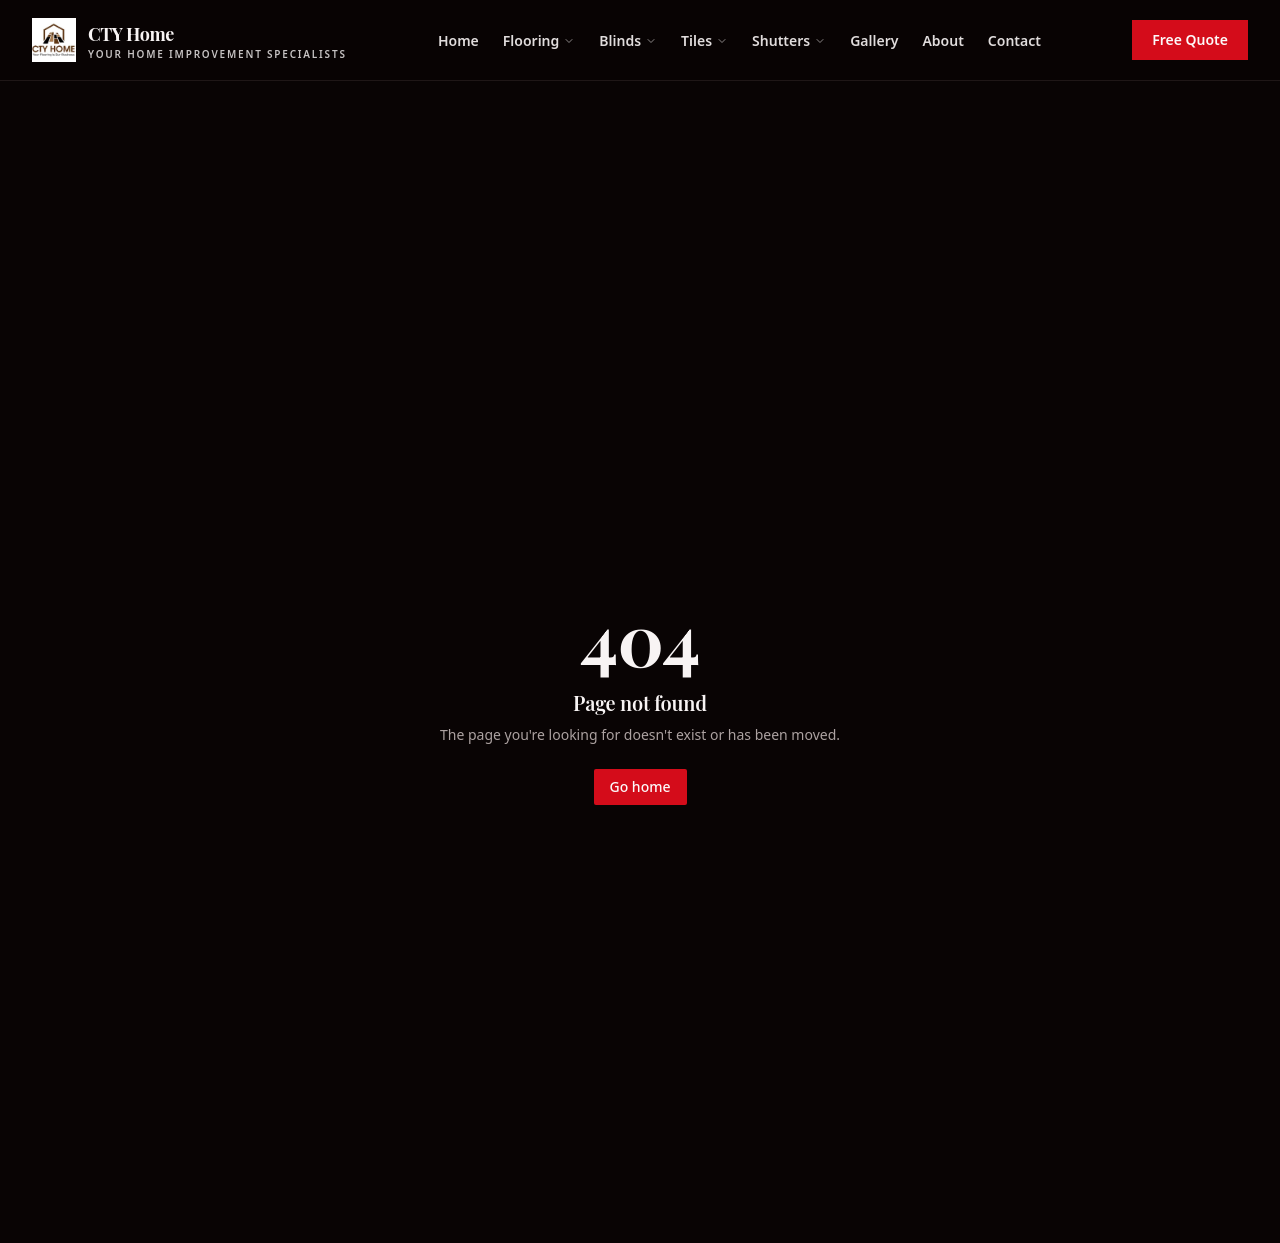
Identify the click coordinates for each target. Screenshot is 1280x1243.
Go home (640, 786)
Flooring (539, 40)
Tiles (704, 40)
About (942, 40)
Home (458, 40)
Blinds (628, 40)
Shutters (789, 40)
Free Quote (1190, 39)
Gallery (874, 40)
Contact (1014, 40)
